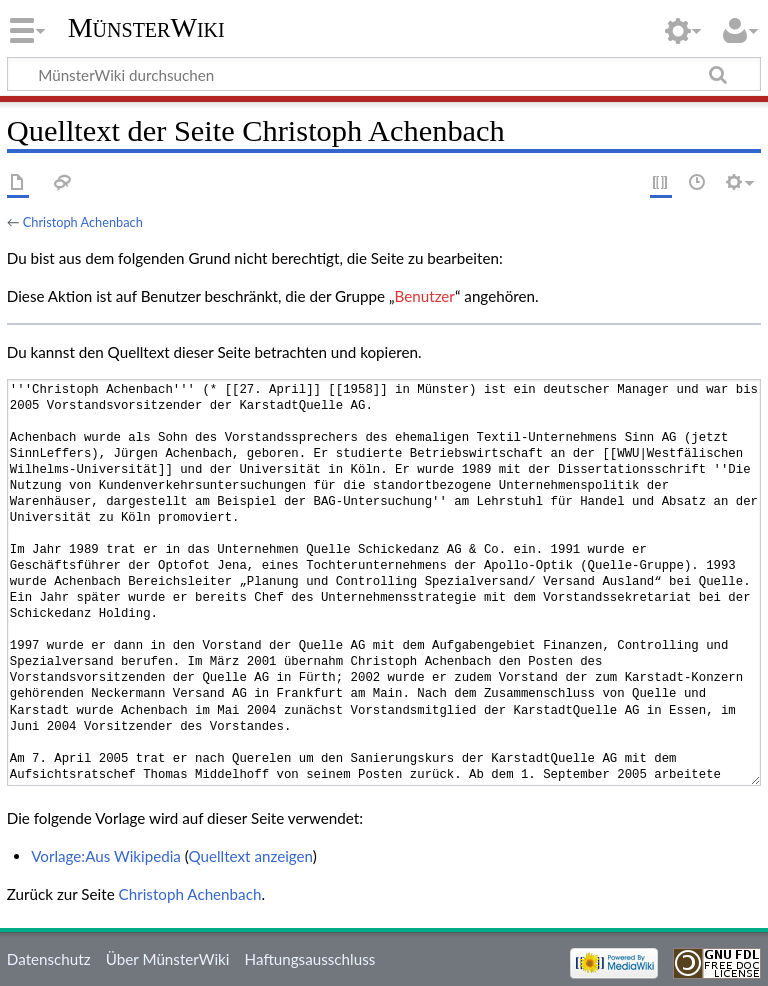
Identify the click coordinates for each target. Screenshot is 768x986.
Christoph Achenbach (83, 222)
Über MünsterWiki (168, 959)
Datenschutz (49, 959)
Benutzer (425, 296)
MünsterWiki (146, 27)
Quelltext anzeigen (251, 856)
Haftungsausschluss (310, 959)
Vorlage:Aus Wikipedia (106, 856)
